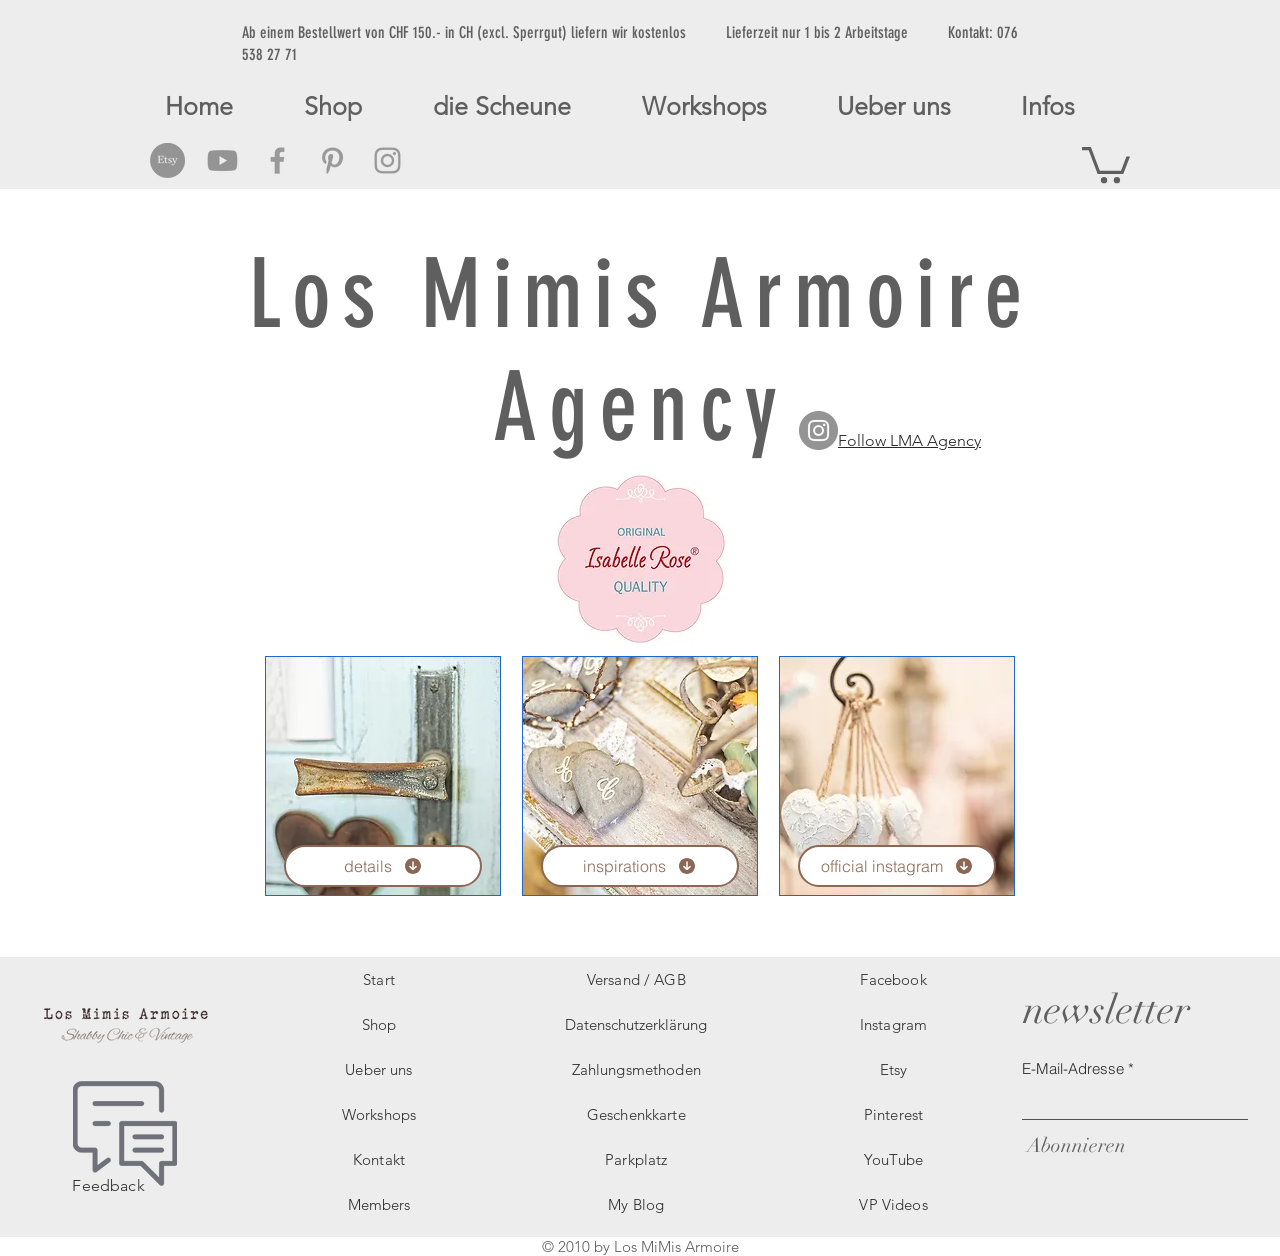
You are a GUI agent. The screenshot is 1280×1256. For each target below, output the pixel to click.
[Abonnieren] (1074, 1145)
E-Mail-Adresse (1073, 1068)
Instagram (893, 1024)
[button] (1106, 163)
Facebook (893, 979)
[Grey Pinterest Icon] (332, 160)
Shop (379, 1024)
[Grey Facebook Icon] (277, 160)
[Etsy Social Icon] (167, 160)
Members (379, 1204)
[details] (383, 866)
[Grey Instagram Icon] (387, 160)
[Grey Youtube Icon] (222, 160)
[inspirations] (640, 866)
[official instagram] (897, 866)
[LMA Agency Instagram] (818, 430)
